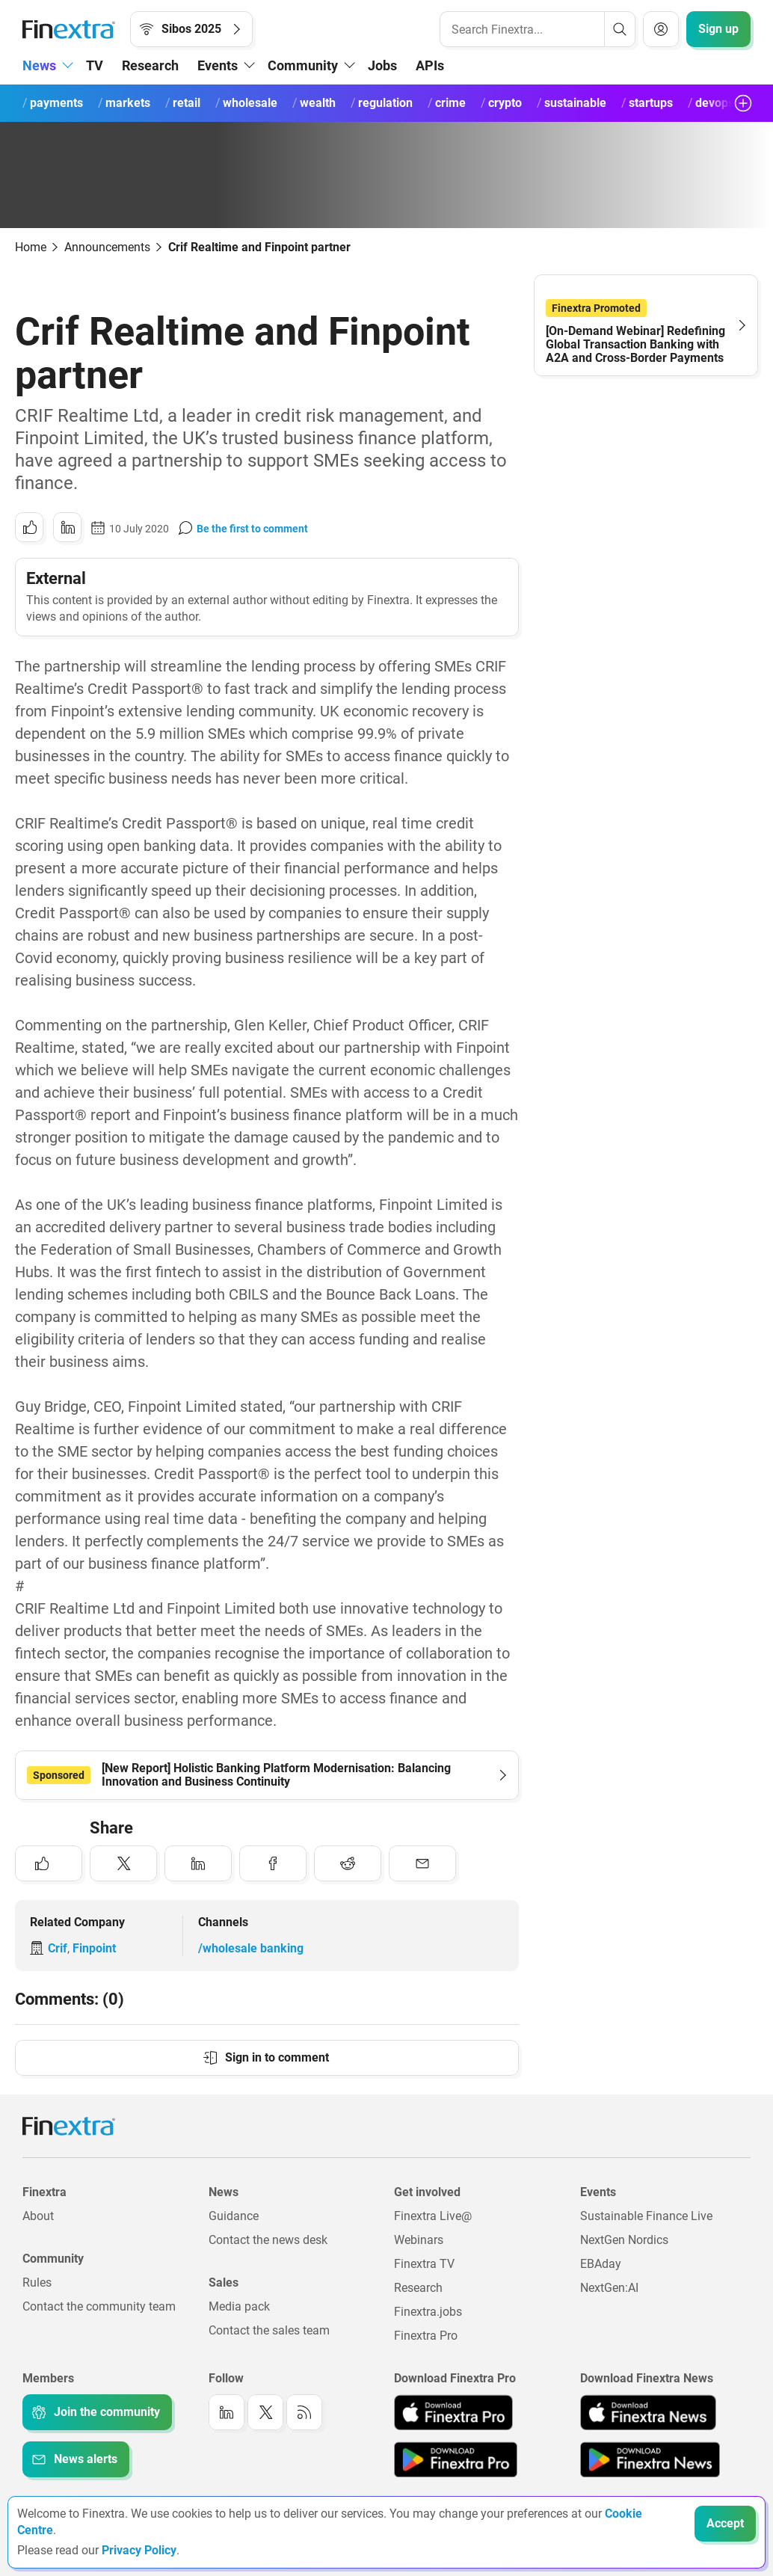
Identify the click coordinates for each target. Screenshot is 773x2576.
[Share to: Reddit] (347, 1863)
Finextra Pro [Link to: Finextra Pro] (426, 2335)
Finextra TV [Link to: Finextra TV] (424, 2264)
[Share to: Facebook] (273, 1863)
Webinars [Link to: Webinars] (418, 2240)
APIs (430, 65)
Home (30, 247)
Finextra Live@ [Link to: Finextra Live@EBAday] (433, 2216)
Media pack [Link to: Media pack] (239, 2306)
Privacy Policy (139, 2550)
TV (94, 65)
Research (150, 65)
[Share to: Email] (422, 1863)
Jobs (382, 65)
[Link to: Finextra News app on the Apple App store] (648, 2412)
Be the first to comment (252, 529)
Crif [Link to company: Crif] (57, 1948)
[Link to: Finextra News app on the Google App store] (650, 2459)
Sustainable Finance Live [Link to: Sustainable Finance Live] (646, 2216)
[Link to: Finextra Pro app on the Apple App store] (453, 2412)
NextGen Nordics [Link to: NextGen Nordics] (624, 2240)
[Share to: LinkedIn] (67, 527)
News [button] (39, 65)
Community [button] (303, 65)
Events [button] (217, 65)
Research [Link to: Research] (418, 2288)
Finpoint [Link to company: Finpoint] (94, 1948)
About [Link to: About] (38, 2216)
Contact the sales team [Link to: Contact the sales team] (269, 2330)
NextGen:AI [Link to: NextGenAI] (609, 2288)
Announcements (107, 247)
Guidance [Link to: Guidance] (234, 2216)
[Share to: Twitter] (123, 1863)
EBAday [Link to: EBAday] (600, 2264)
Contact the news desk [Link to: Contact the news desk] (268, 2240)
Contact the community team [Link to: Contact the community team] (99, 2306)
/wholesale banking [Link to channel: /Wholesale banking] (251, 1948)
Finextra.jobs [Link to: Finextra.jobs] (428, 2312)
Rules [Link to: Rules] (37, 2282)
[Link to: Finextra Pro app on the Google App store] (455, 2459)
